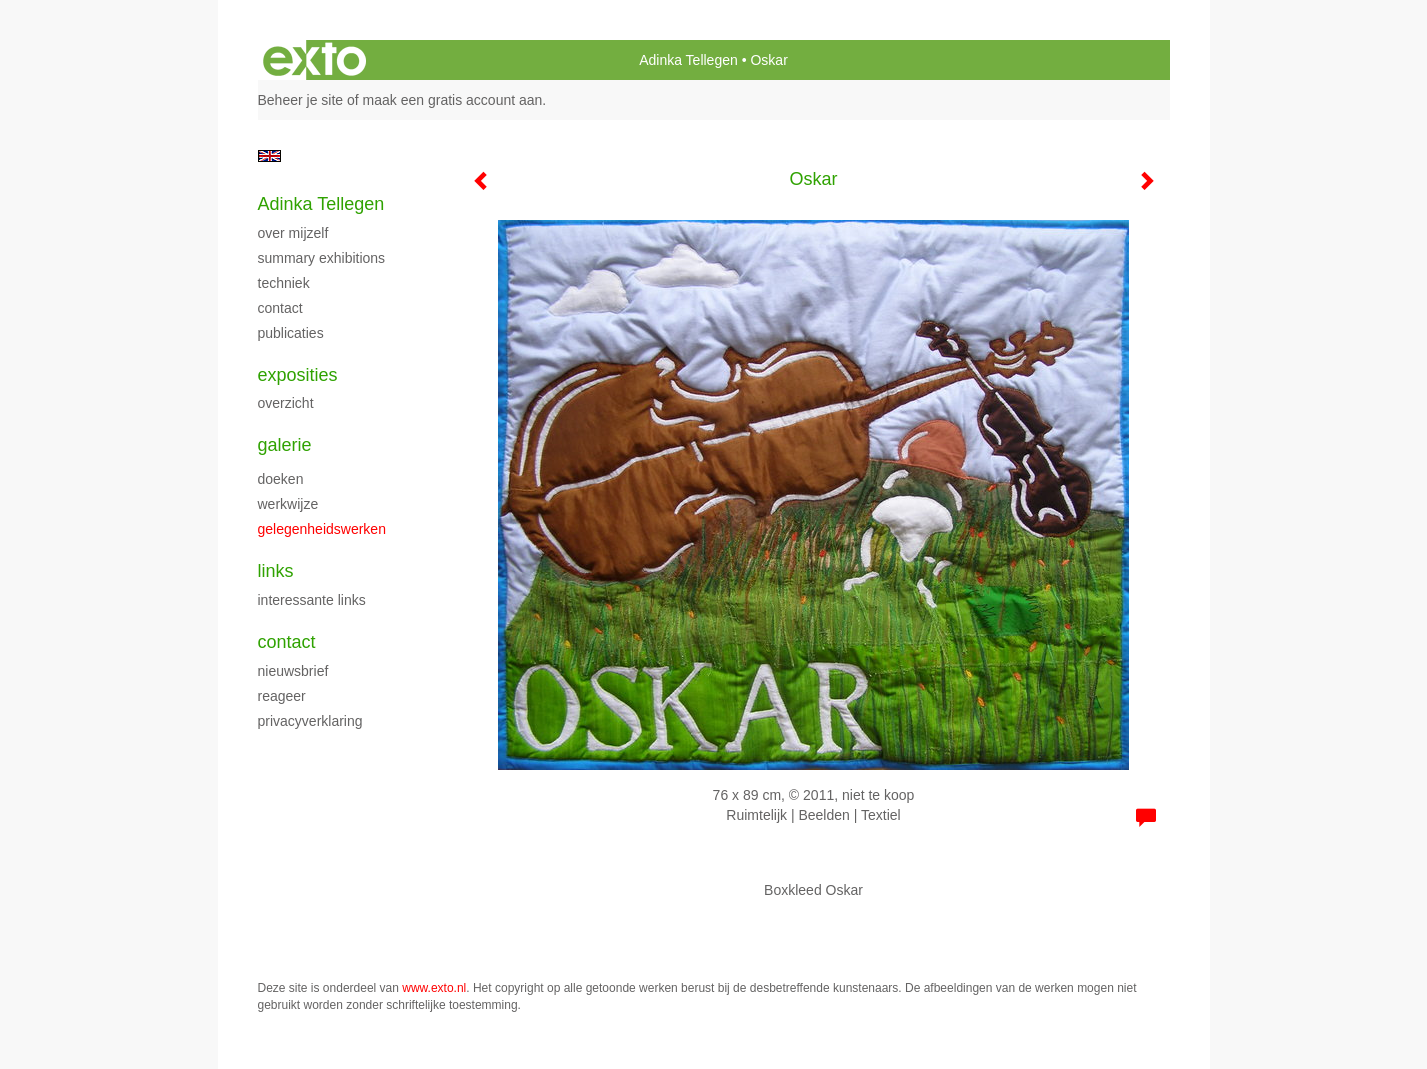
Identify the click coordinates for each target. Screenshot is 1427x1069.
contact (280, 308)
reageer (282, 696)
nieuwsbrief (293, 671)
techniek (284, 283)
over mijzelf (293, 233)
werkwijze (288, 504)
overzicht (286, 403)
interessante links (312, 600)
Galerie (285, 445)
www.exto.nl (434, 988)
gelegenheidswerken (322, 529)
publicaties (291, 333)
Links (276, 571)
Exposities (298, 375)
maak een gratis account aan (453, 100)
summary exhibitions (322, 258)
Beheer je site (301, 100)
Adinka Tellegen (688, 60)
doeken (281, 479)
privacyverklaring (310, 721)
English (269, 156)
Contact (287, 642)
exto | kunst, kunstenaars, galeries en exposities (314, 60)
